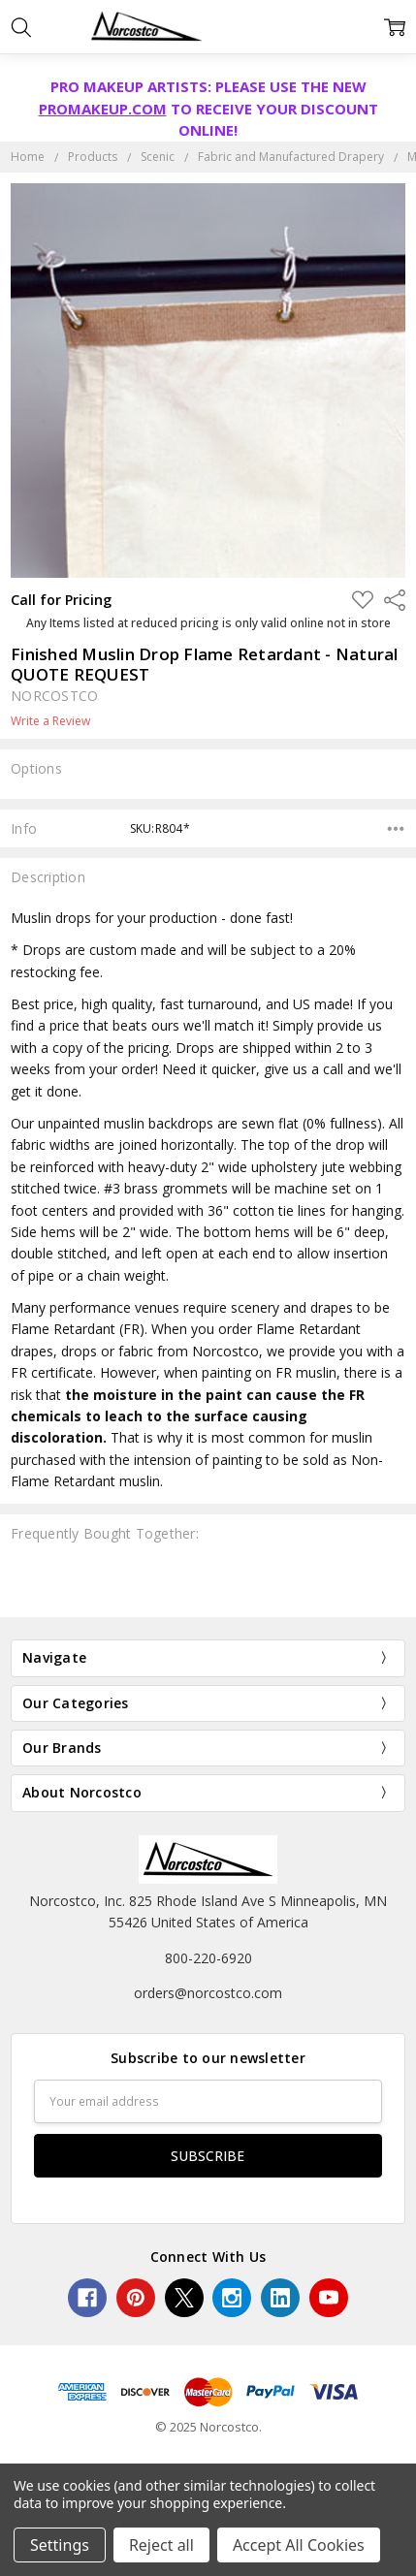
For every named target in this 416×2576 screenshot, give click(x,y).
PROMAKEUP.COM (103, 108)
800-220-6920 (208, 1958)
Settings (59, 2545)
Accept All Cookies (299, 2545)
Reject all (161, 2545)
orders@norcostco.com (208, 1993)
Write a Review (50, 721)
